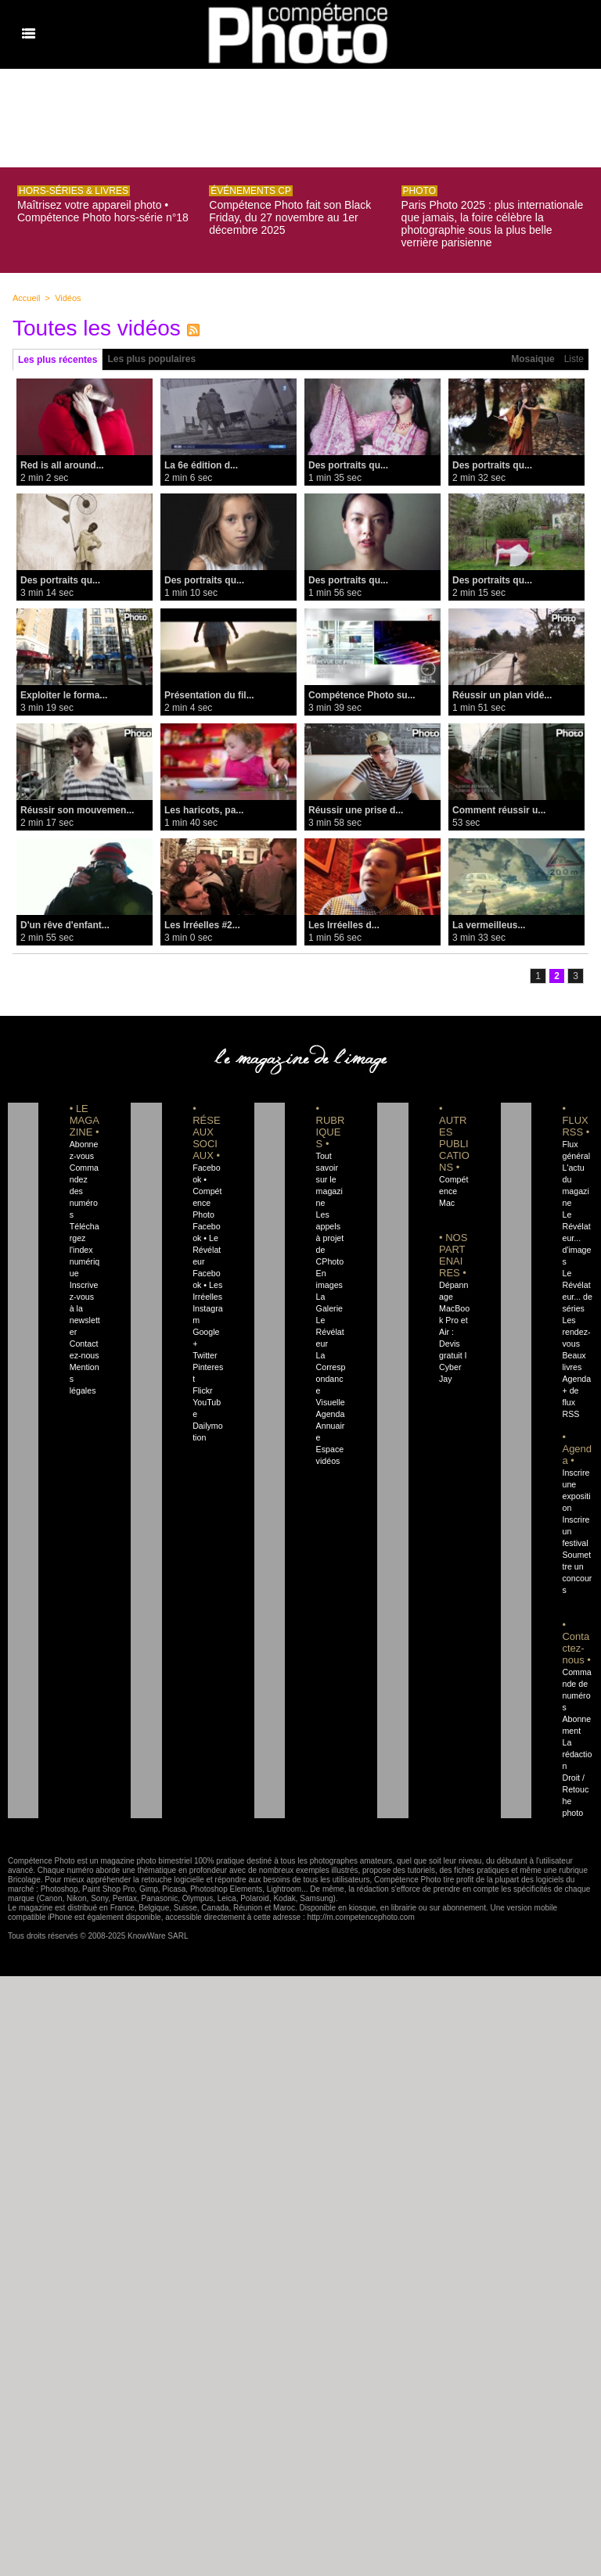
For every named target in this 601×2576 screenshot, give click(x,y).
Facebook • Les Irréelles (207, 1284)
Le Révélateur (330, 1331)
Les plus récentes (57, 359)
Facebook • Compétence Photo (207, 1191)
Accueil (26, 298)
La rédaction (577, 1754)
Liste (574, 358)
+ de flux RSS (570, 1402)
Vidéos (68, 298)
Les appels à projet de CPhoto (330, 1238)
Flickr (202, 1390)
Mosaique (532, 358)
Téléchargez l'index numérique (85, 1250)
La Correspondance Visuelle (331, 1379)
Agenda (330, 1414)
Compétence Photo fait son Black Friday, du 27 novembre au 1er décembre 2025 (290, 217)
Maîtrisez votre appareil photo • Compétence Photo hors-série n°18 (103, 211)
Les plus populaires (151, 358)
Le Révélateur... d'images (576, 1238)
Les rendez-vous (576, 1331)
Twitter (205, 1355)
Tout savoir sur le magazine (329, 1179)
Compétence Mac (453, 1191)
